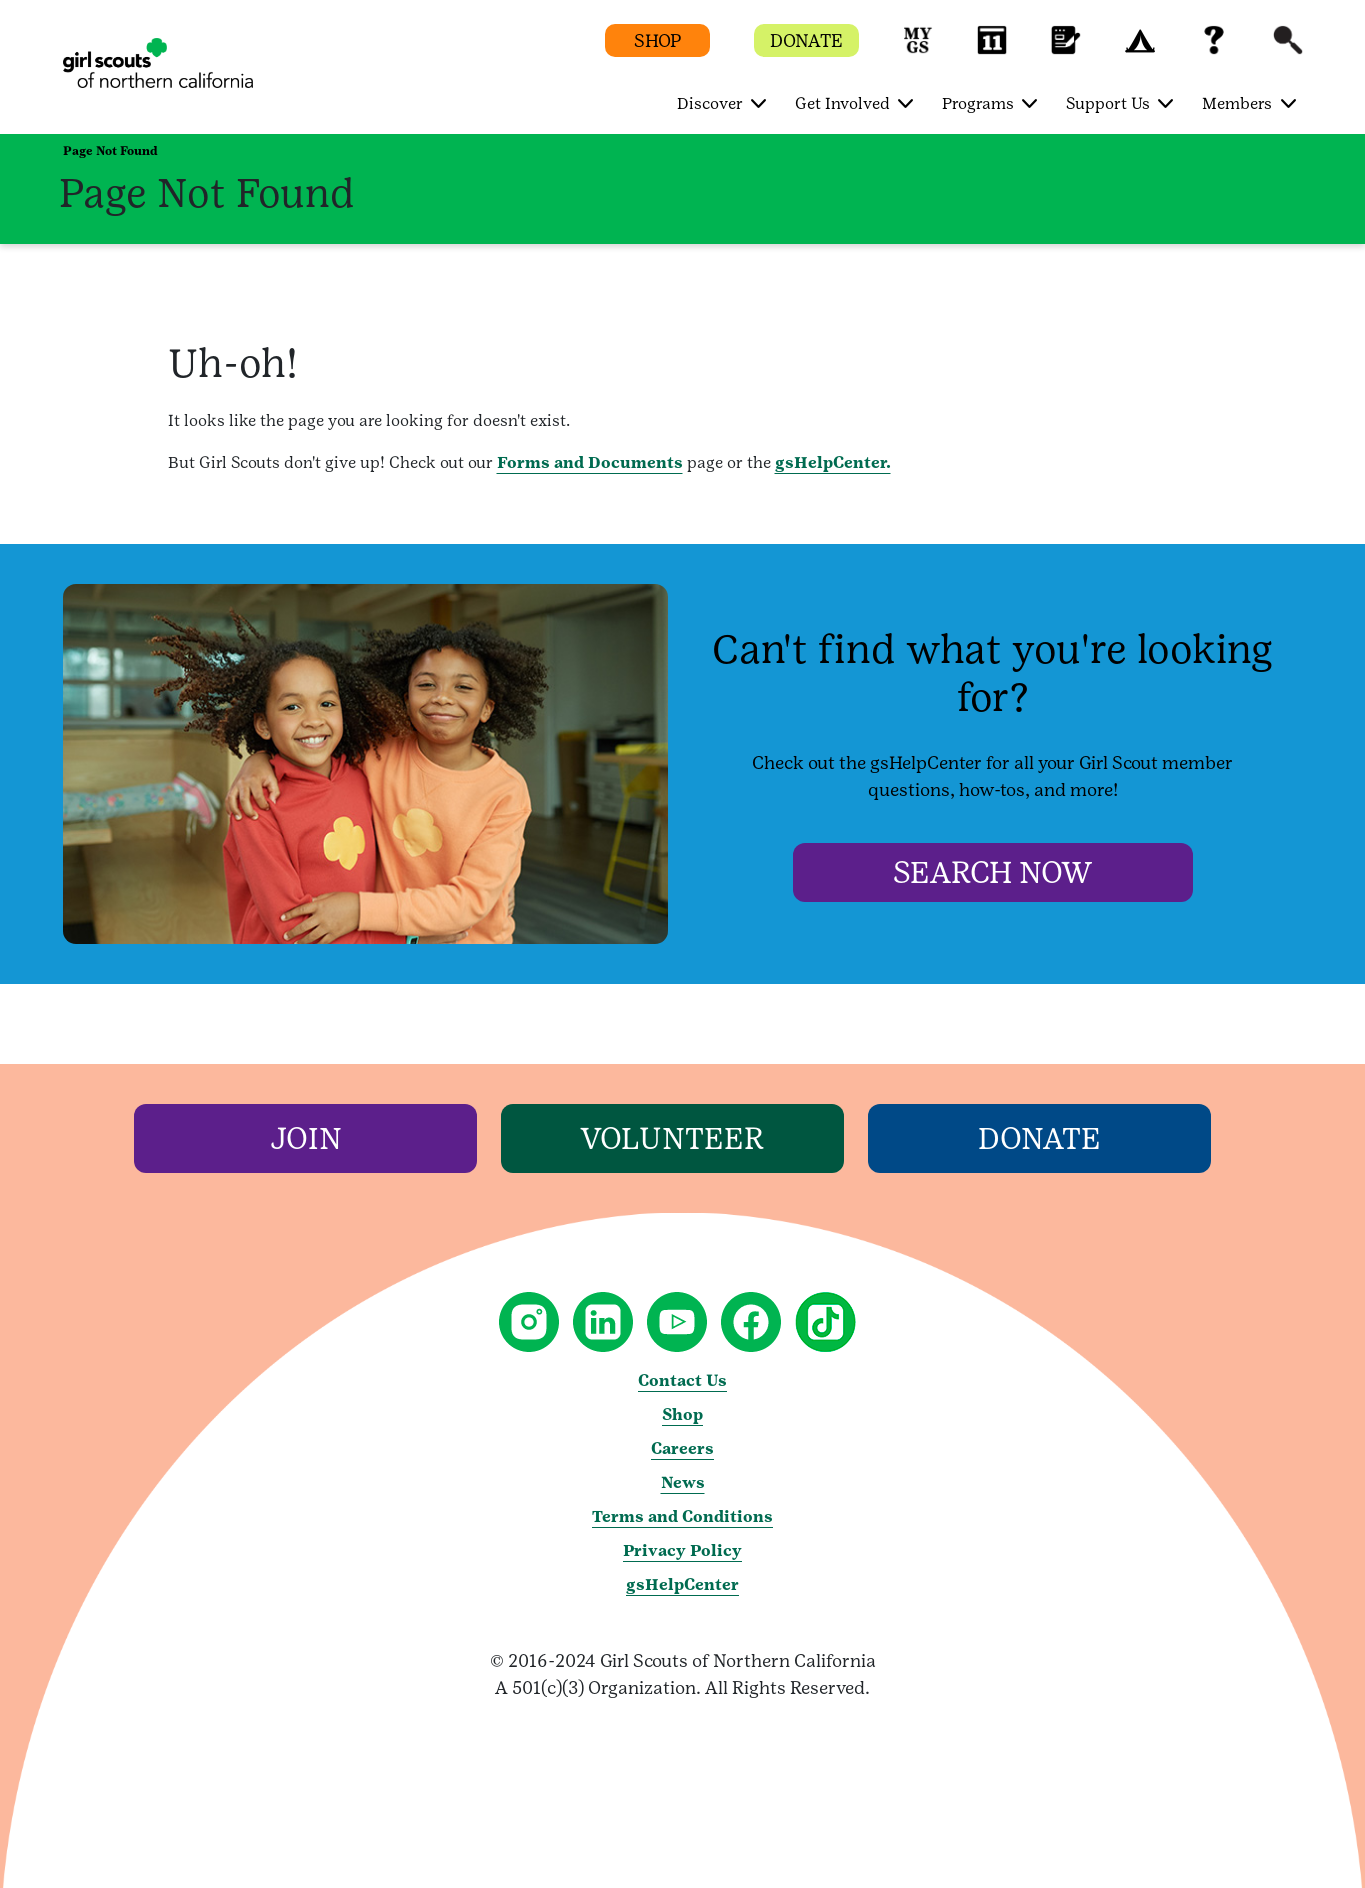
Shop (682, 1414)
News (683, 1482)
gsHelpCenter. (833, 462)
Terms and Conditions (682, 1516)
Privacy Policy (682, 1550)
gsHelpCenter (682, 1584)
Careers (682, 1448)
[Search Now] (993, 872)
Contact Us (682, 1380)
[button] (918, 49)
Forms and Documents (590, 462)
